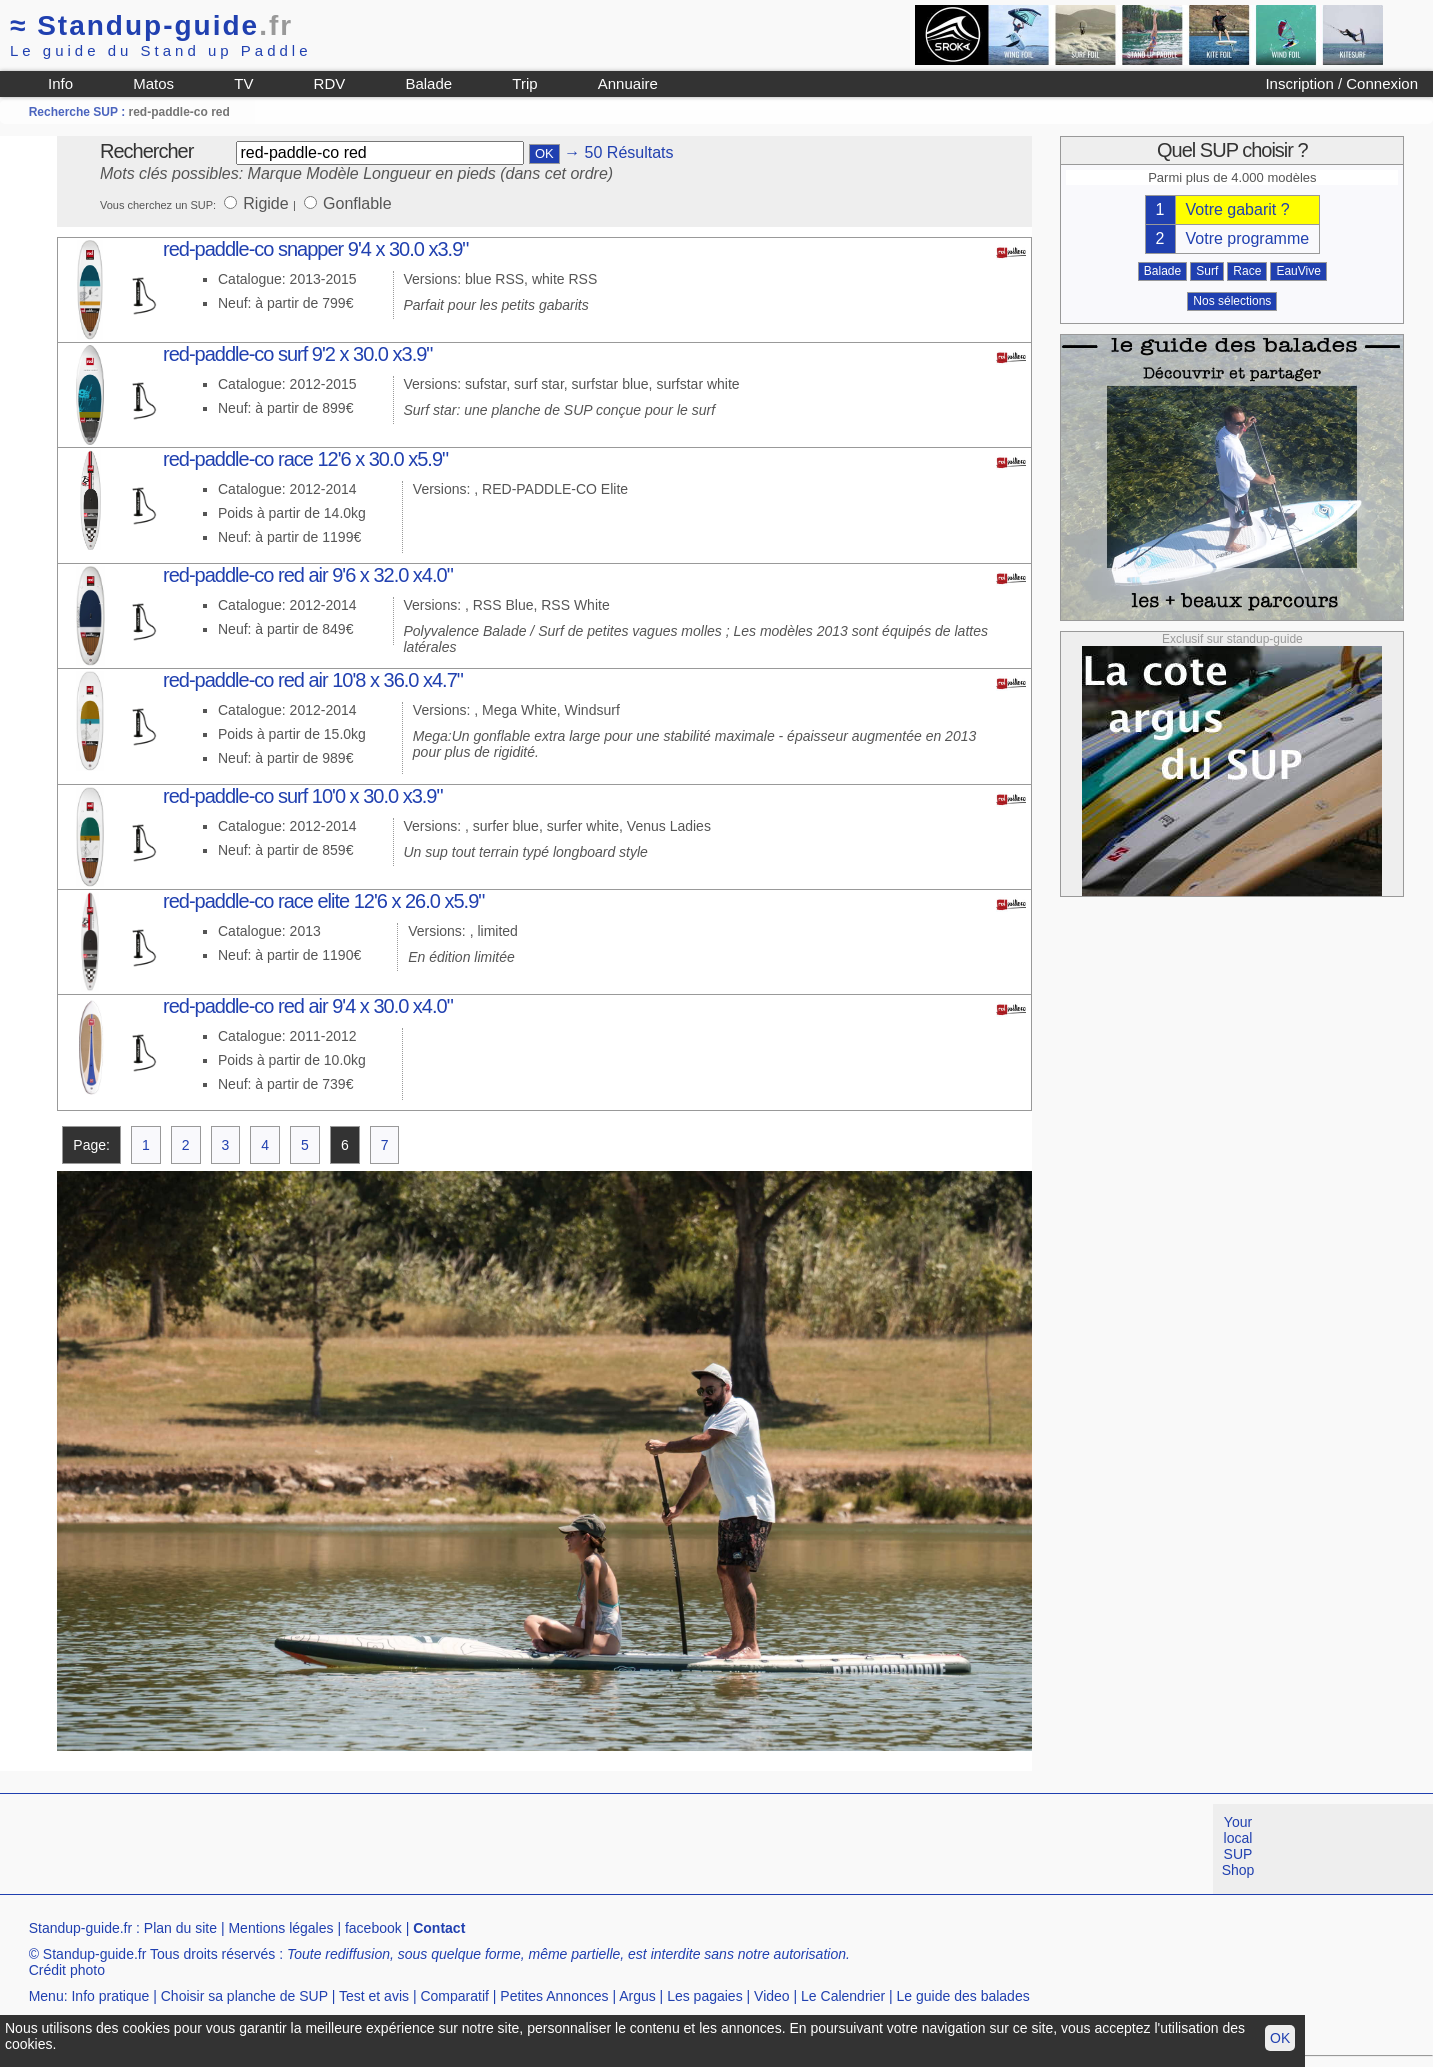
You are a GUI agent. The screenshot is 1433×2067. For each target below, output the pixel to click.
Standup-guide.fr (81, 1928)
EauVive (1298, 271)
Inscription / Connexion (1341, 83)
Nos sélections (1232, 301)
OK (1280, 2038)
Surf (1207, 271)
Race (1247, 271)
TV (243, 83)
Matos (153, 83)
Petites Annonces (554, 1996)
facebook (373, 1928)
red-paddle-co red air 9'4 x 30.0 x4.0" (308, 1006)
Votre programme (1248, 238)
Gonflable (357, 203)
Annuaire (628, 83)
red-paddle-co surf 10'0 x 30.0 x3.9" (303, 796)
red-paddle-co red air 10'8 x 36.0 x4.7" (313, 680)
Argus (637, 1996)
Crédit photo (67, 1970)
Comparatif (454, 1996)
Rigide (268, 203)
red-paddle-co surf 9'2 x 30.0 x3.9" (297, 354)
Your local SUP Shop (1238, 1846)
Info (60, 83)
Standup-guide (151, 25)
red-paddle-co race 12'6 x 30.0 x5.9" (305, 459)
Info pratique (110, 1996)
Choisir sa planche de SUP (244, 1996)
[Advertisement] (364, 1849)
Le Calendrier (843, 1996)
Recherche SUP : (79, 112)
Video (772, 1996)
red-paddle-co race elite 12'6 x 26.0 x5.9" (323, 901)
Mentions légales (280, 1928)
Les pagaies (705, 1996)
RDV (330, 83)
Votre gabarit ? (1238, 209)
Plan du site (180, 1928)
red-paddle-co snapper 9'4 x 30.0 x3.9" (315, 249)
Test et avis (374, 1996)
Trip (524, 83)
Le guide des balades (963, 1996)
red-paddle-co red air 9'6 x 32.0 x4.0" (308, 575)
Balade (428, 83)
